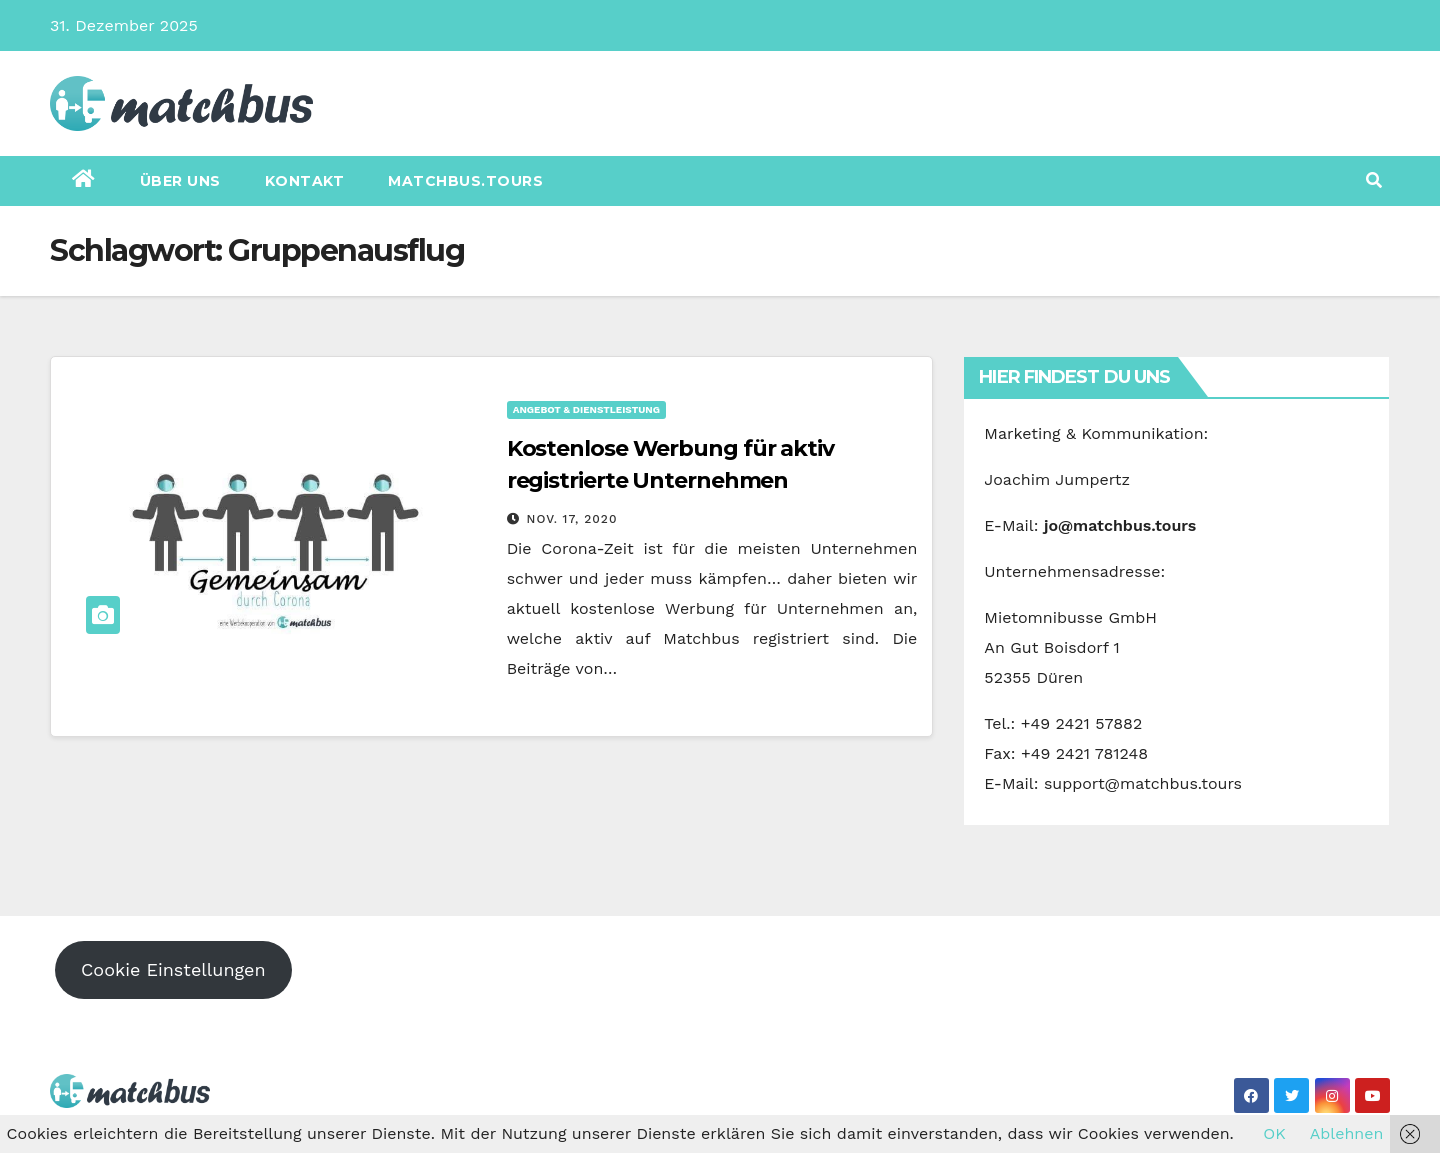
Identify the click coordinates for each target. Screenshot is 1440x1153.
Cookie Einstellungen (173, 969)
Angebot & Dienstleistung (586, 409)
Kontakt (305, 181)
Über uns (180, 181)
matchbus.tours (465, 181)
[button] (1374, 180)
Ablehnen (1347, 1133)
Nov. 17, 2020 (572, 519)
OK (1274, 1133)
